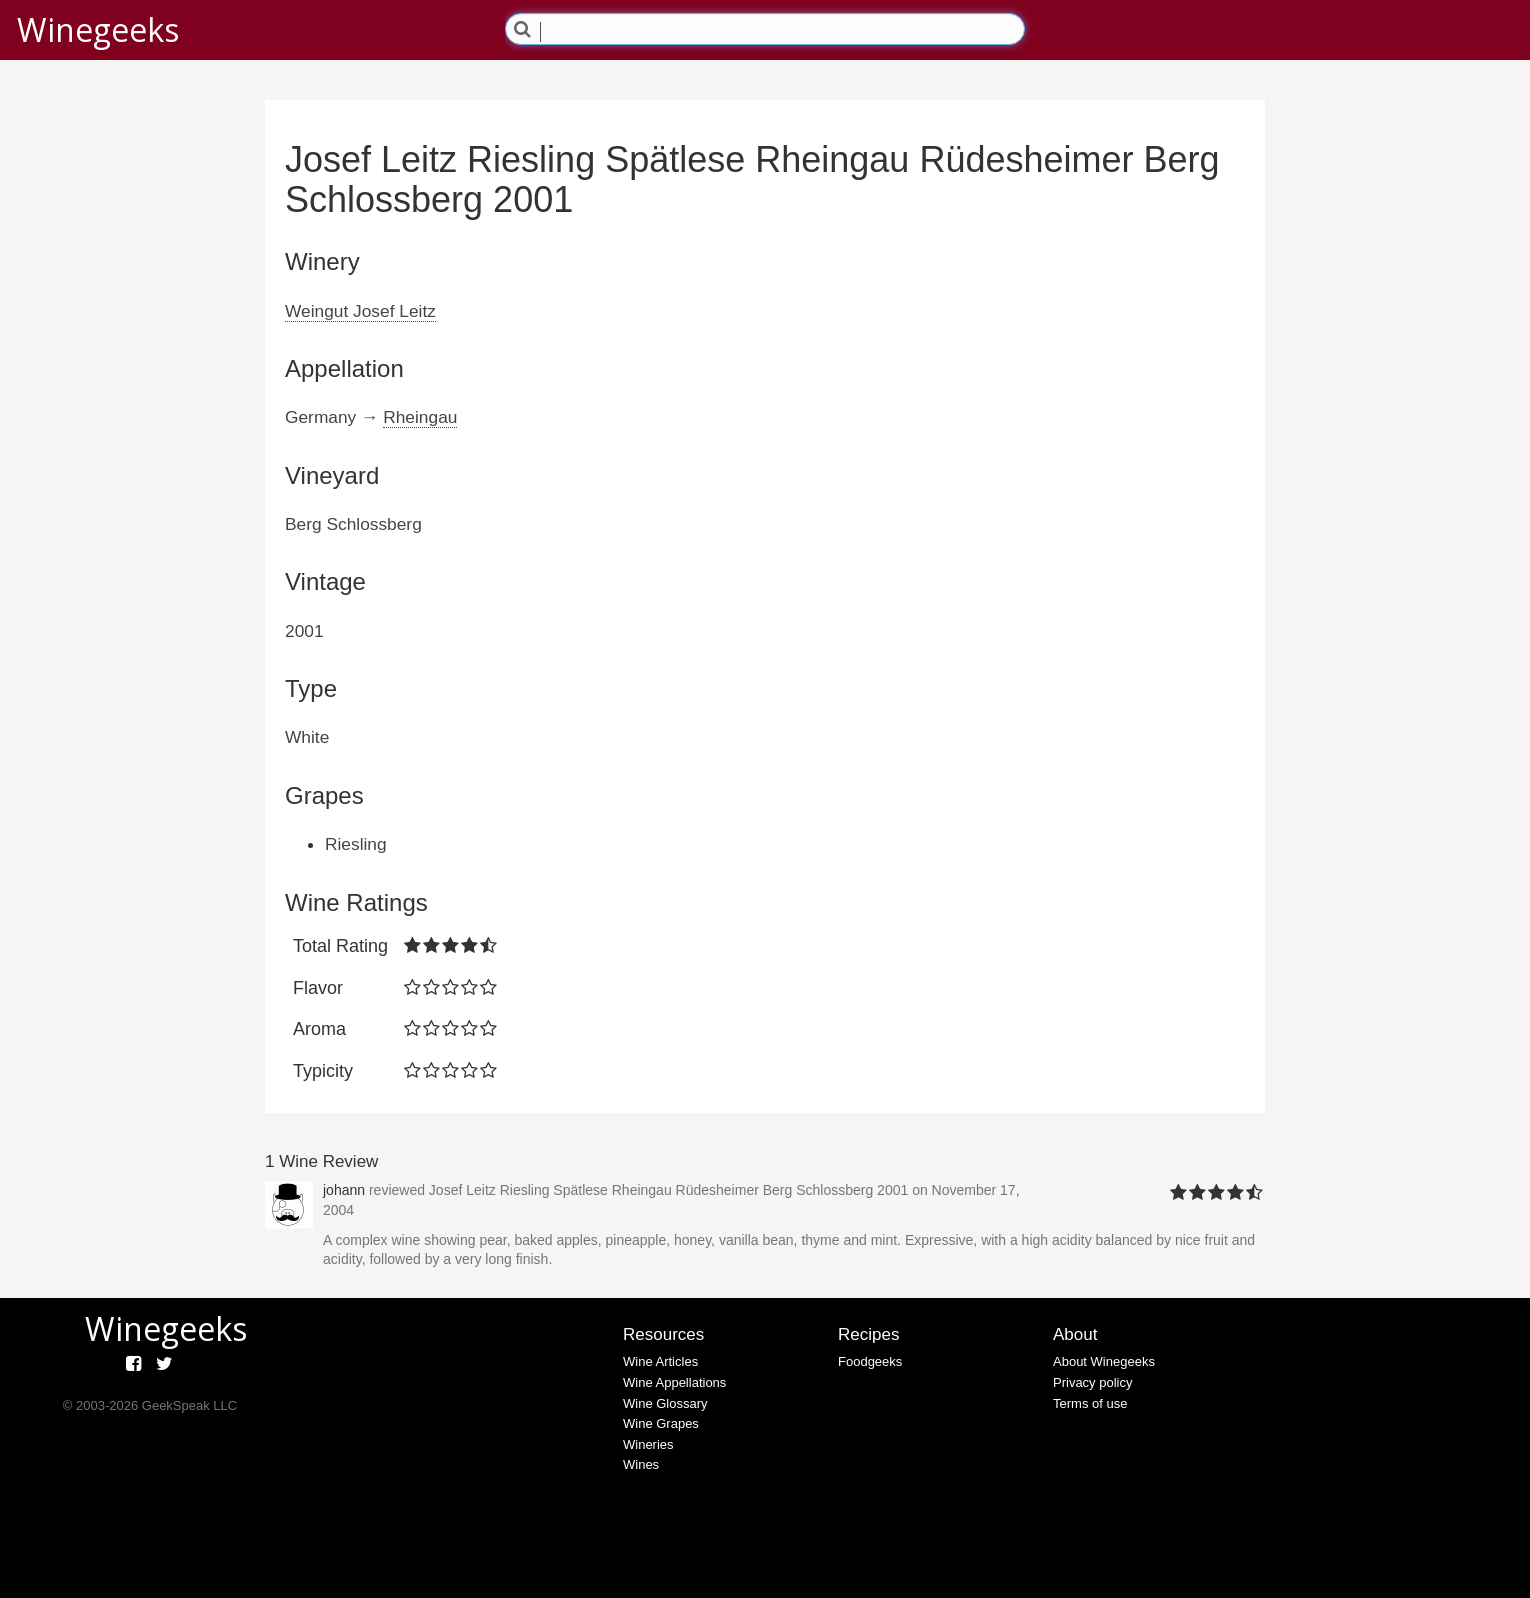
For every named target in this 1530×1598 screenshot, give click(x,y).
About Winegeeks (1104, 1361)
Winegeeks (98, 29)
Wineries (648, 1444)
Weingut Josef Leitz (360, 311)
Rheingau (420, 417)
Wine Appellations (674, 1382)
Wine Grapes (661, 1423)
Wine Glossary (665, 1403)
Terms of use (1090, 1403)
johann (344, 1190)
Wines (641, 1464)
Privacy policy (1092, 1382)
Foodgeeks (870, 1361)
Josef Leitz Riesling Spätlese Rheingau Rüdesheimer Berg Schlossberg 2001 (668, 1190)
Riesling (356, 844)
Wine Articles (660, 1361)
